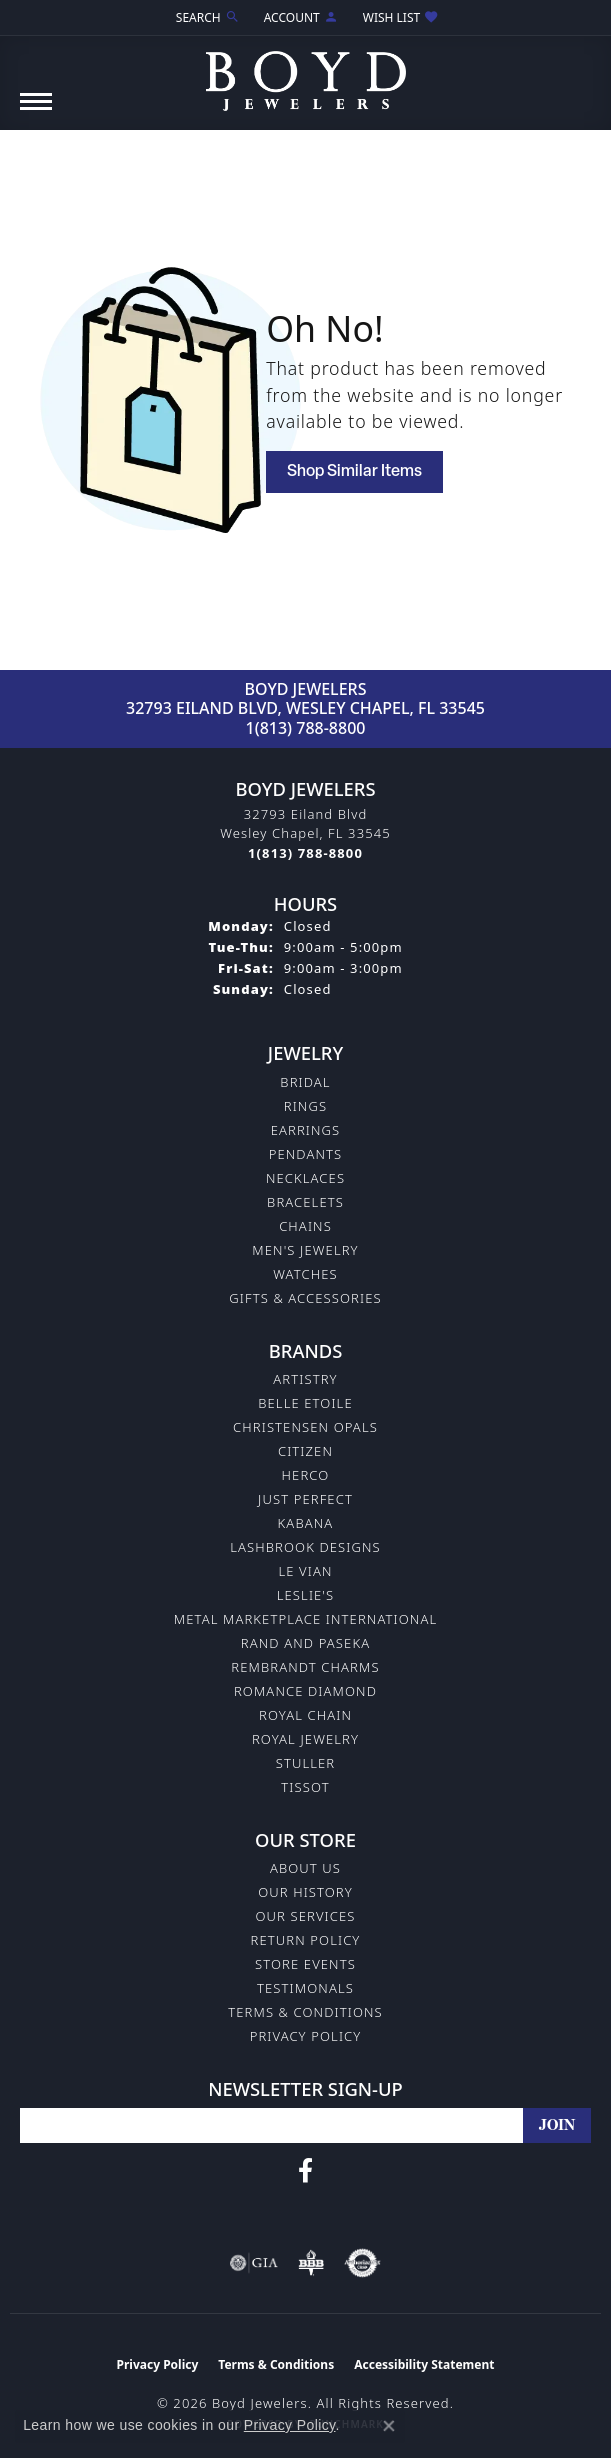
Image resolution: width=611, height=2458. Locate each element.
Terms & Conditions (305, 2012)
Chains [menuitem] (305, 1226)
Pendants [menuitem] (306, 1154)
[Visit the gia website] (254, 2263)
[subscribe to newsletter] (557, 2125)
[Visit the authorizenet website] (362, 2263)
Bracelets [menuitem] (305, 1202)
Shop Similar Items (354, 472)
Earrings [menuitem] (306, 1130)
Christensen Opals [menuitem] (305, 1427)
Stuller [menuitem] (306, 1763)
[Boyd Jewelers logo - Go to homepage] (306, 73)
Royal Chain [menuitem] (305, 1715)
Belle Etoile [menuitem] (305, 1403)
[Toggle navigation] (36, 111)
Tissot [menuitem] (305, 1787)
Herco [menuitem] (306, 1475)
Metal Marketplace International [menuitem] (305, 1619)
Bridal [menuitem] (305, 1082)
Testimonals (305, 1988)
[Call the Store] (305, 853)
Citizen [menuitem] (305, 1451)
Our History (305, 1892)
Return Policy (306, 1940)
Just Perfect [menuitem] (305, 1499)
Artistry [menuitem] (305, 1379)
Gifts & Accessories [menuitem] (305, 1298)
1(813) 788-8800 (306, 728)
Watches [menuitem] (305, 1274)
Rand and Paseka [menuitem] (305, 1643)
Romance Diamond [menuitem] (305, 1691)
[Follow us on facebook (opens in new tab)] (305, 2171)
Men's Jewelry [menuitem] (305, 1250)
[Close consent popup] (389, 2426)
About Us (305, 1868)
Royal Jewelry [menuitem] (305, 1739)
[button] (206, 17)
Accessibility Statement (424, 2364)
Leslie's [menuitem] (306, 1595)
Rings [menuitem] (305, 1106)
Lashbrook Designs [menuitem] (305, 1547)
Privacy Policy (306, 2036)
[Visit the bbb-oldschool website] (310, 2263)
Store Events (305, 1964)
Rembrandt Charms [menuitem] (305, 1667)
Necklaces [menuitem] (305, 1178)
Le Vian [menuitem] (305, 1571)
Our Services (305, 1916)
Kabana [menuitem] (306, 1523)
